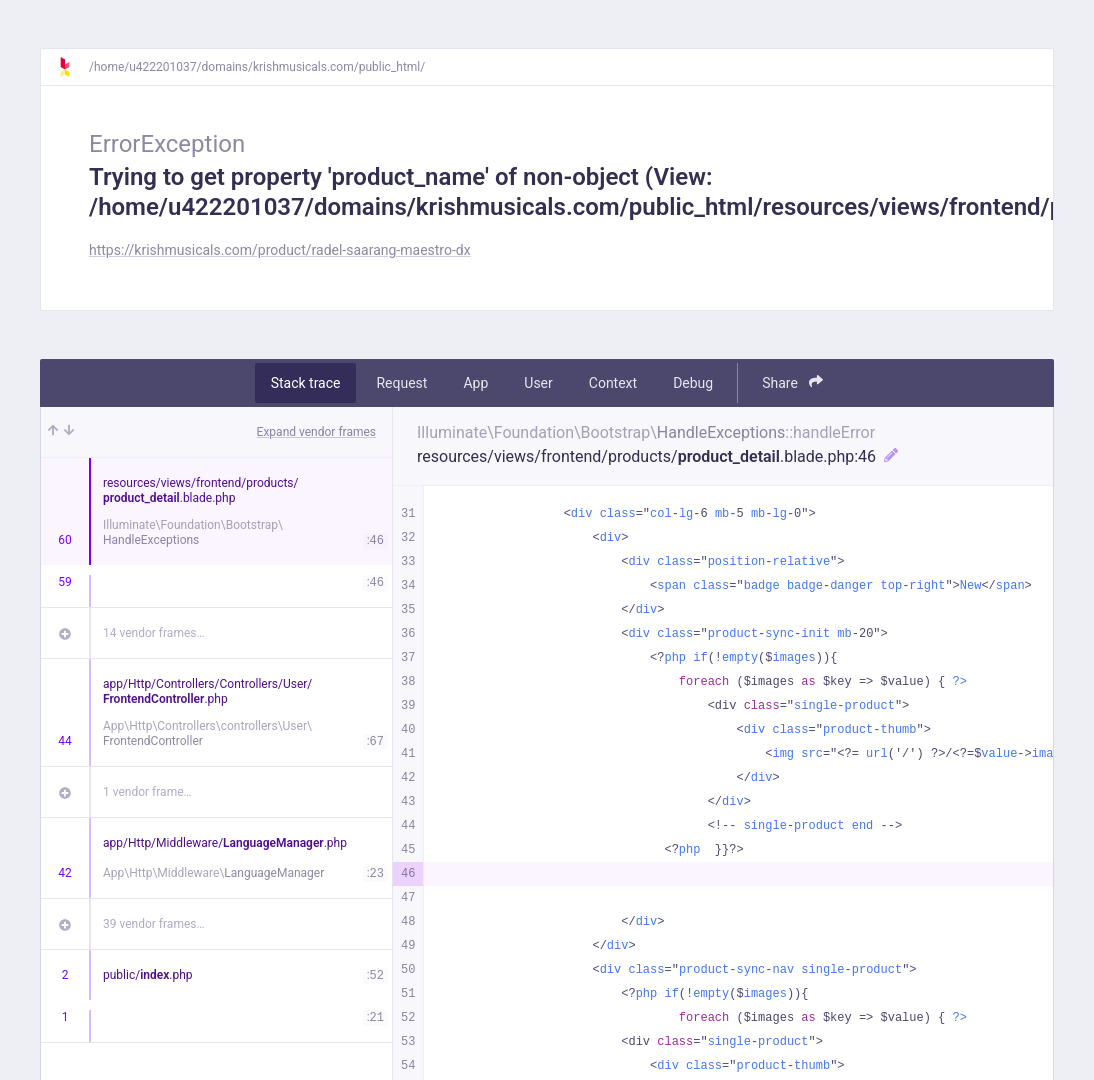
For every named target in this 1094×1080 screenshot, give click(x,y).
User (538, 383)
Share (792, 382)
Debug (693, 383)
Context (613, 383)
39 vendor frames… (153, 924)
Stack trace (306, 383)
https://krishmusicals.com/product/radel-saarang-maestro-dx (280, 250)
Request (401, 383)
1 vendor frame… (147, 792)
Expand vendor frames (316, 432)
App (475, 383)
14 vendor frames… (153, 633)
